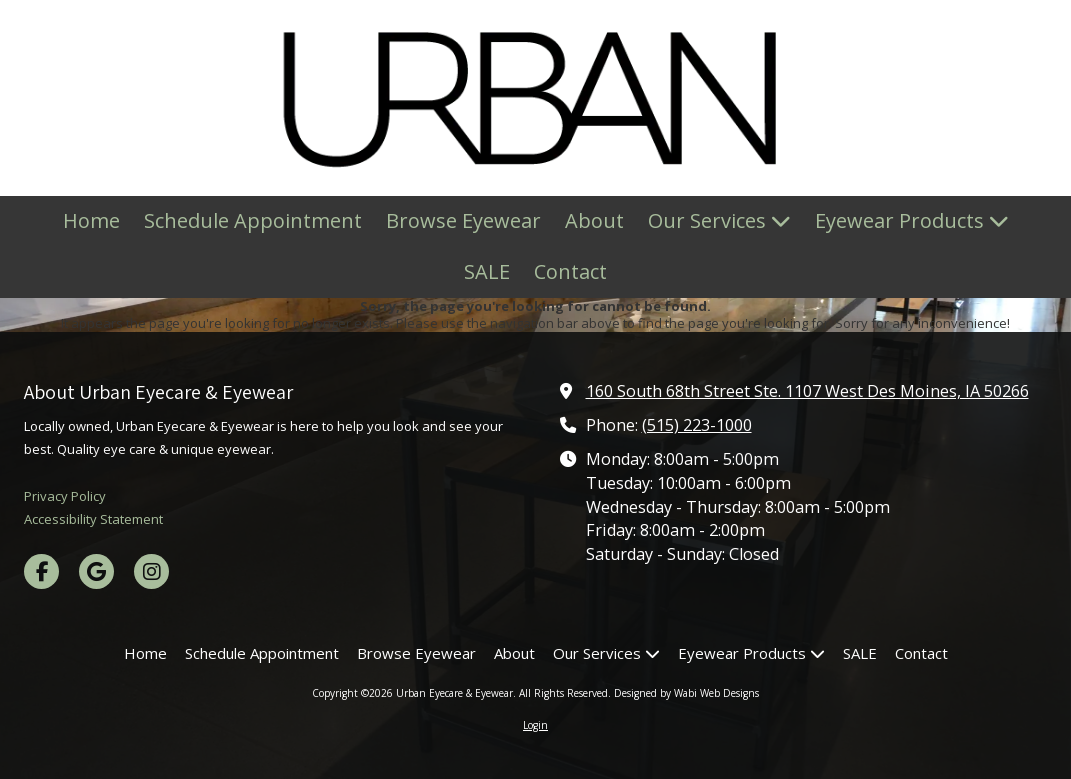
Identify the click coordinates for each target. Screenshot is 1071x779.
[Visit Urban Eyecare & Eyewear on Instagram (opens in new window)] (151, 571)
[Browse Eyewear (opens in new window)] (463, 221)
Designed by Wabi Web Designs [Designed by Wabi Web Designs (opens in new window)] (686, 693)
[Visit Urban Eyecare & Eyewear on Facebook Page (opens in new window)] (41, 571)
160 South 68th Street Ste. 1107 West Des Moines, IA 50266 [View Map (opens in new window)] (807, 391)
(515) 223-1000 (697, 425)
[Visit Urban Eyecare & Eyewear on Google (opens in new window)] (96, 571)
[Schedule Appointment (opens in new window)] (253, 221)
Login (535, 725)
